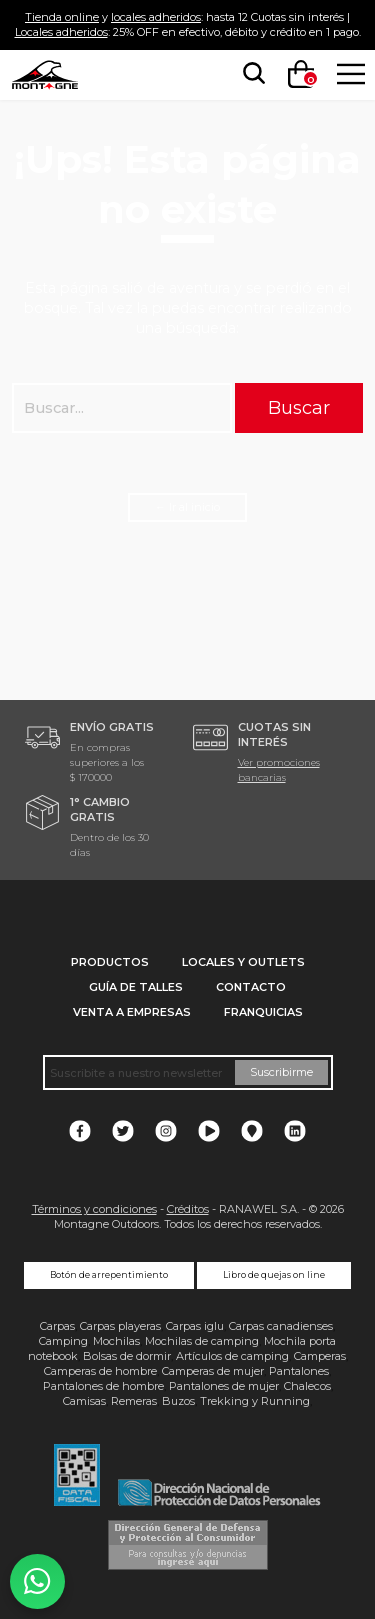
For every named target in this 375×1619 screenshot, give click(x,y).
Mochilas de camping (202, 1341)
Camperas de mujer (213, 1371)
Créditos (188, 1209)
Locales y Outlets (243, 962)
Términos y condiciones (94, 1209)
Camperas (320, 1356)
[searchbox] (250, 74)
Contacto (251, 987)
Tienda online (62, 17)
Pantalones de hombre (103, 1386)
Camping (63, 1341)
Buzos (178, 1401)
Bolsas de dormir (127, 1356)
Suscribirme (281, 1072)
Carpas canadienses (281, 1326)
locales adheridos (156, 17)
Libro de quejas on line (274, 1275)
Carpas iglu (195, 1326)
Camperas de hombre (100, 1371)
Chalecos (307, 1386)
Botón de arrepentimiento (109, 1275)
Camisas (84, 1401)
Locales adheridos (61, 32)
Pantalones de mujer (224, 1386)
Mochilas (116, 1341)
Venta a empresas (132, 1012)
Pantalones (299, 1371)
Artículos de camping (232, 1356)
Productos (110, 962)
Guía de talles (136, 987)
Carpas (57, 1326)
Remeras (134, 1401)
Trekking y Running (255, 1401)
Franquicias (263, 1012)
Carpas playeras (120, 1326)
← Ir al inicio (187, 507)
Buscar (299, 407)
